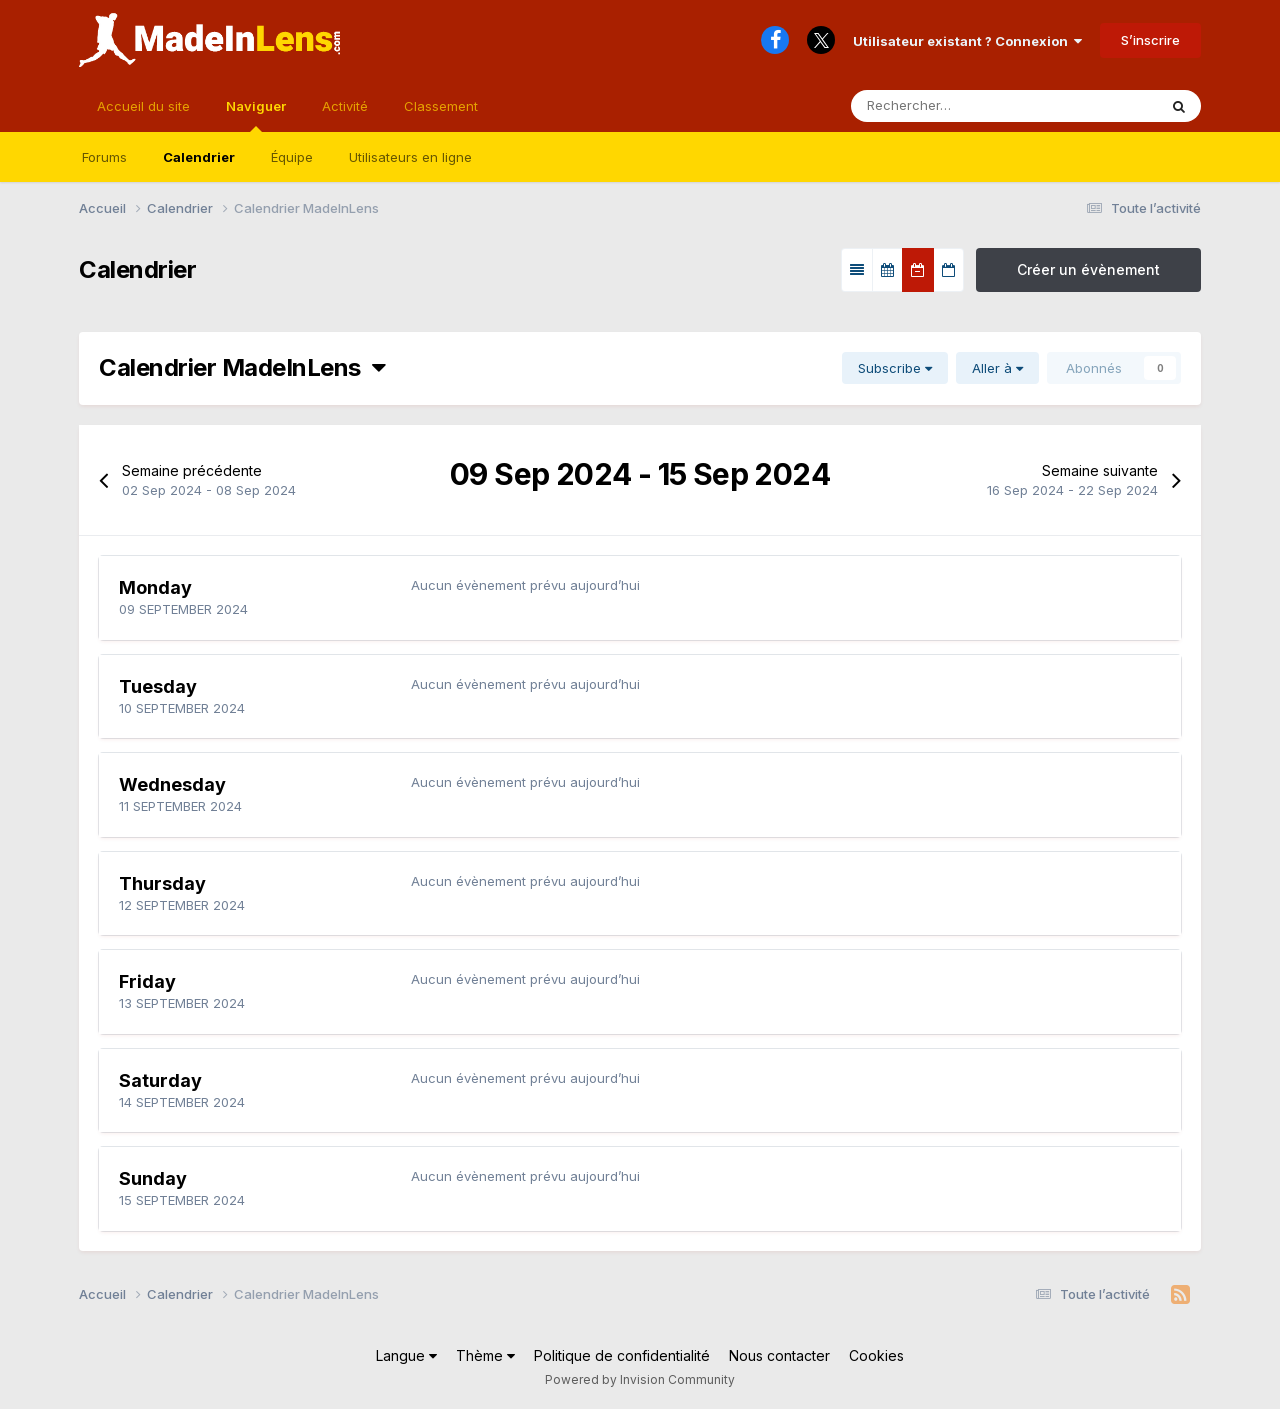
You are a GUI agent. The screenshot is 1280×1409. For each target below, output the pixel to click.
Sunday (153, 1178)
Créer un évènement (1088, 269)
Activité (345, 106)
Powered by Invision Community (640, 1379)
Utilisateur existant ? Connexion (967, 41)
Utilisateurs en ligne (410, 157)
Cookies (876, 1355)
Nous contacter (779, 1355)
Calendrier (199, 157)
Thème (485, 1355)
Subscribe (895, 368)
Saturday (160, 1080)
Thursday (162, 883)
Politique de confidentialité (622, 1355)
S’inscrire (1150, 40)
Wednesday (172, 784)
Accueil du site (143, 106)
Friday (147, 981)
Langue (406, 1355)
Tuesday (158, 686)
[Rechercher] (945, 106)
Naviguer (256, 115)
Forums (104, 157)
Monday (155, 587)
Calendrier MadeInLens (242, 367)
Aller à (997, 368)
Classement (441, 106)
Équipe (292, 157)
